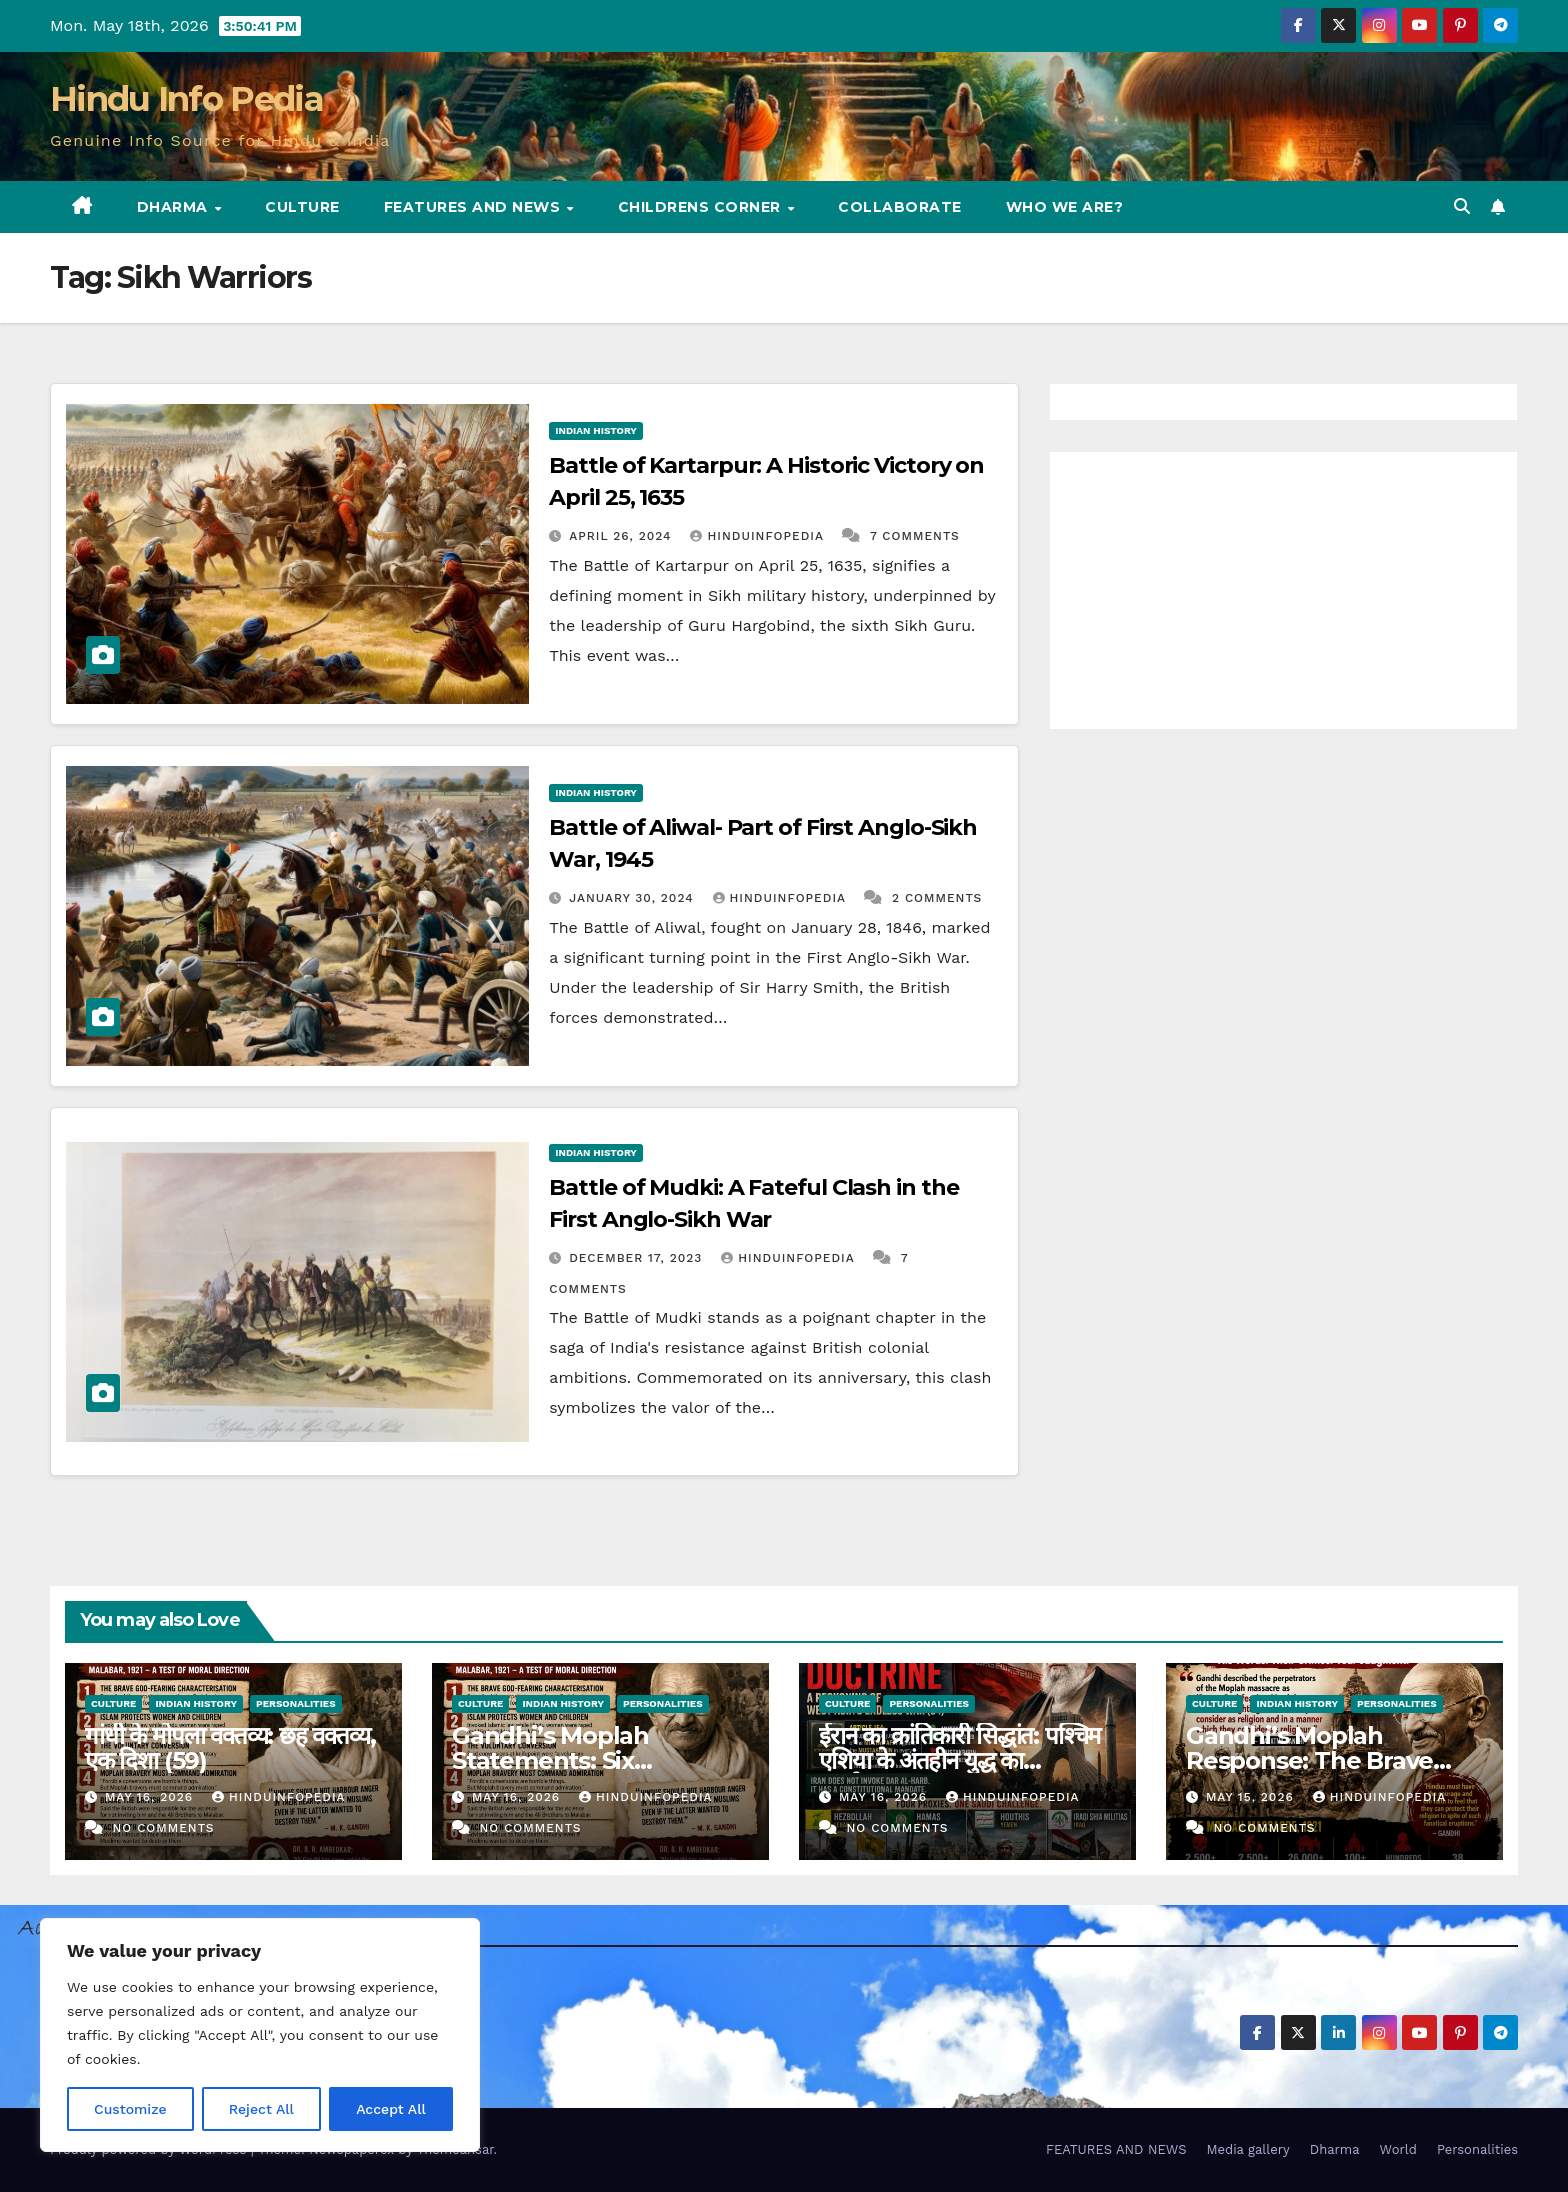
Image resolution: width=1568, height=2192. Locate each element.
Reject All (261, 2109)
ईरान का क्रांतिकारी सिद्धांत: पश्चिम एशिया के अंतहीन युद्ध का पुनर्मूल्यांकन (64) (959, 1760)
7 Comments (915, 536)
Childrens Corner (702, 207)
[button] (1462, 206)
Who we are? (1065, 207)
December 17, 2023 (638, 1258)
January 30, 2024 (633, 898)
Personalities (296, 1703)
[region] (260, 2035)
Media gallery (1247, 2149)
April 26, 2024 (622, 536)
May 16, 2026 (151, 1797)
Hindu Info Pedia (186, 99)
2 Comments (937, 898)
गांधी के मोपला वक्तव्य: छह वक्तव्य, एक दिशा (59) (230, 1748)
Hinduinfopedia (759, 536)
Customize (130, 2109)
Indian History (596, 430)
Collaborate (900, 207)
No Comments (163, 1828)
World (1398, 2149)
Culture (302, 207)
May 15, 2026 (1252, 1797)
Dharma (175, 207)
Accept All (391, 2109)
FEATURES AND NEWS (474, 207)
